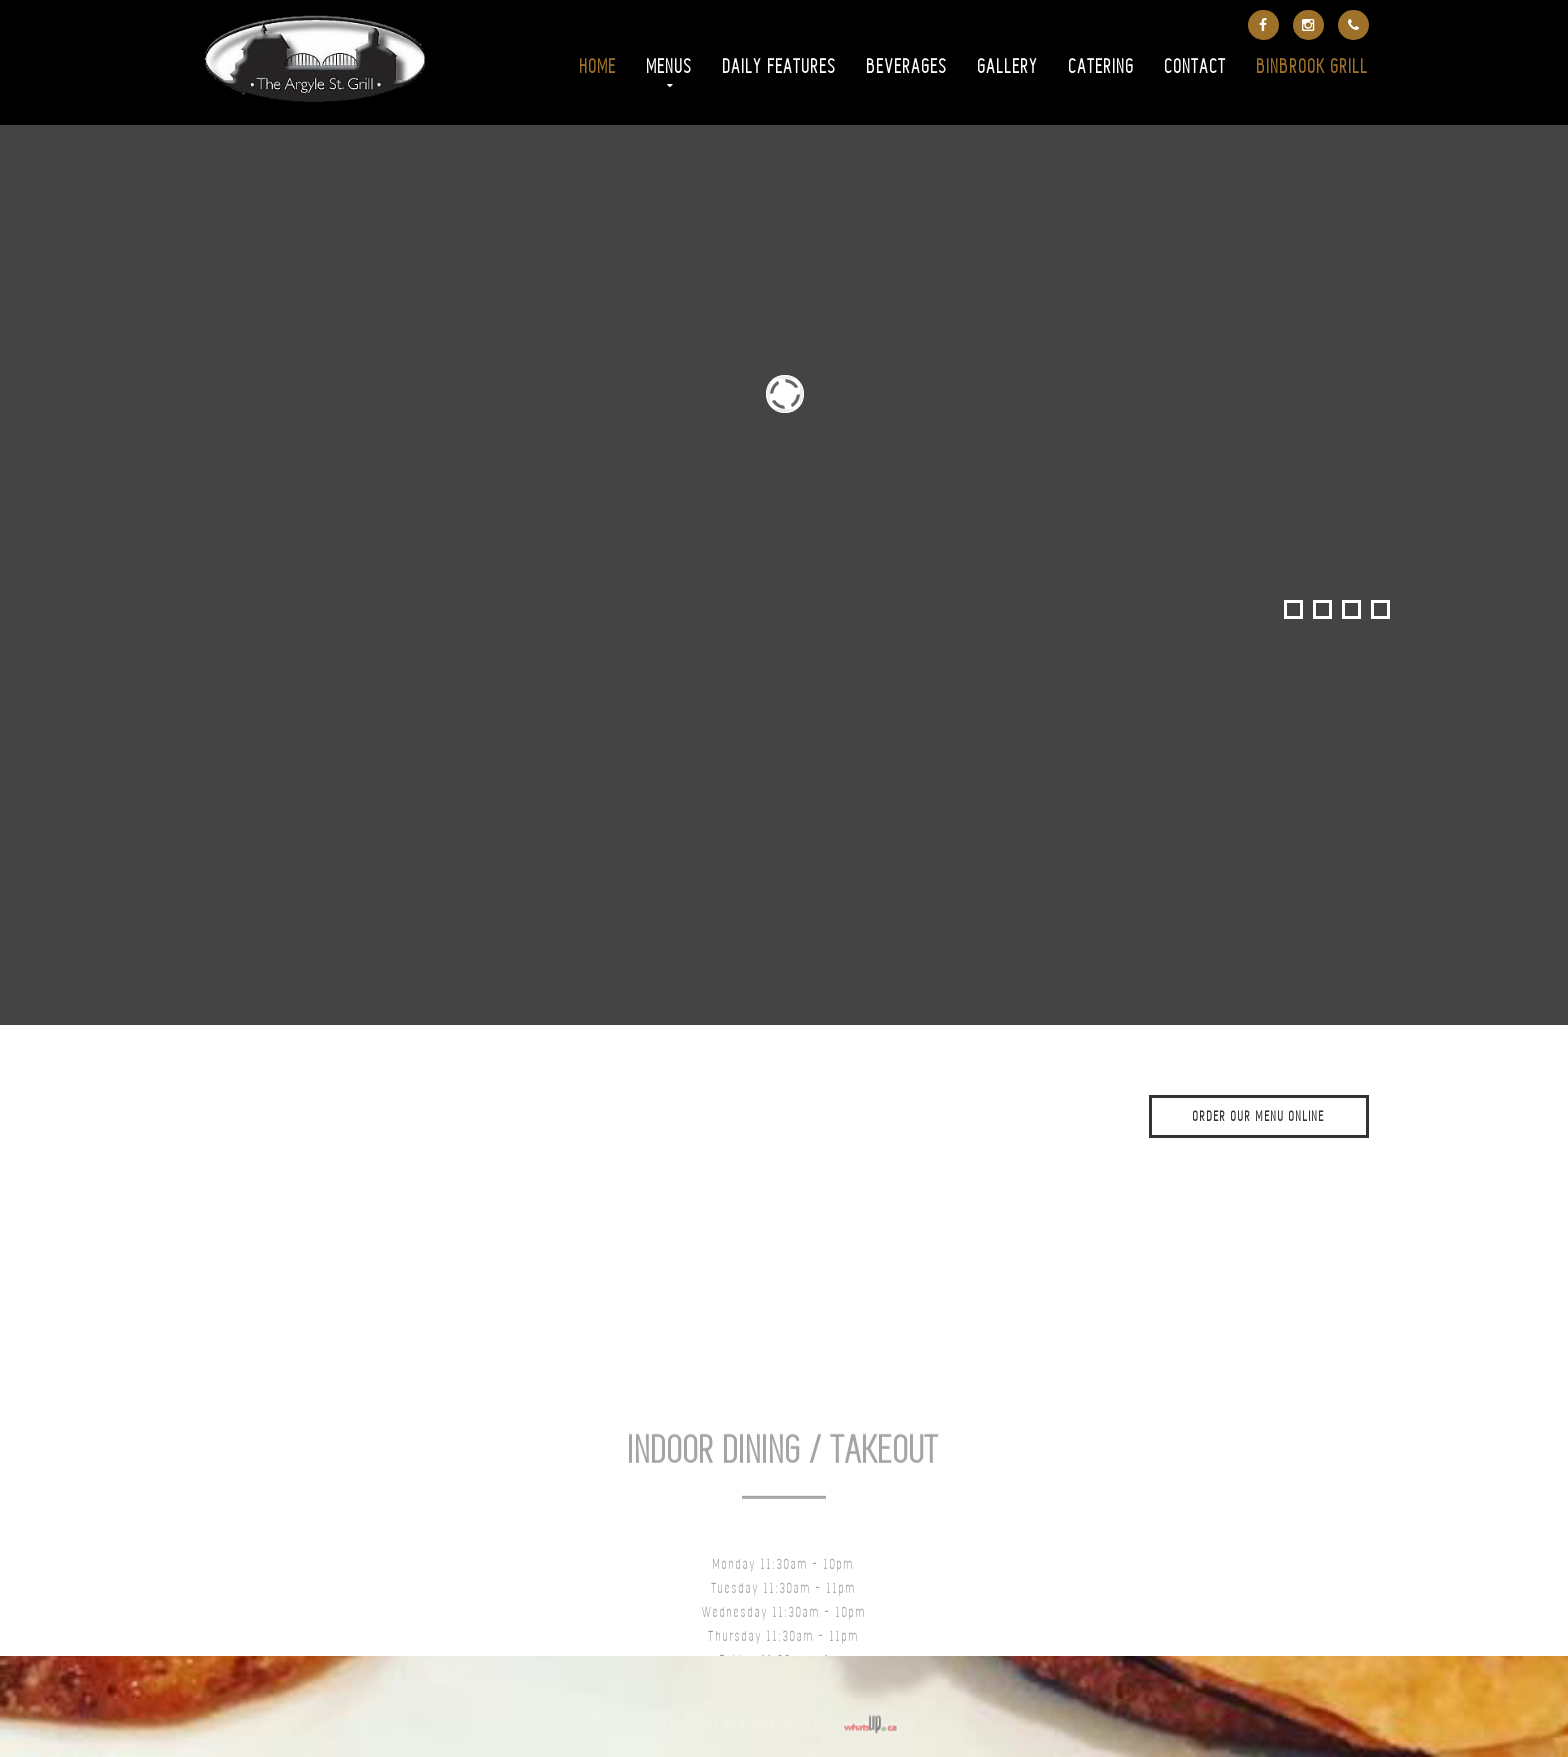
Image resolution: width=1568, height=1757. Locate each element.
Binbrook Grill (1313, 68)
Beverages (907, 68)
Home (598, 68)
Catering (1102, 68)
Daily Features (780, 68)
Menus (670, 68)
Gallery (1008, 68)
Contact (1196, 68)
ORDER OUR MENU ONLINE (1259, 1117)
